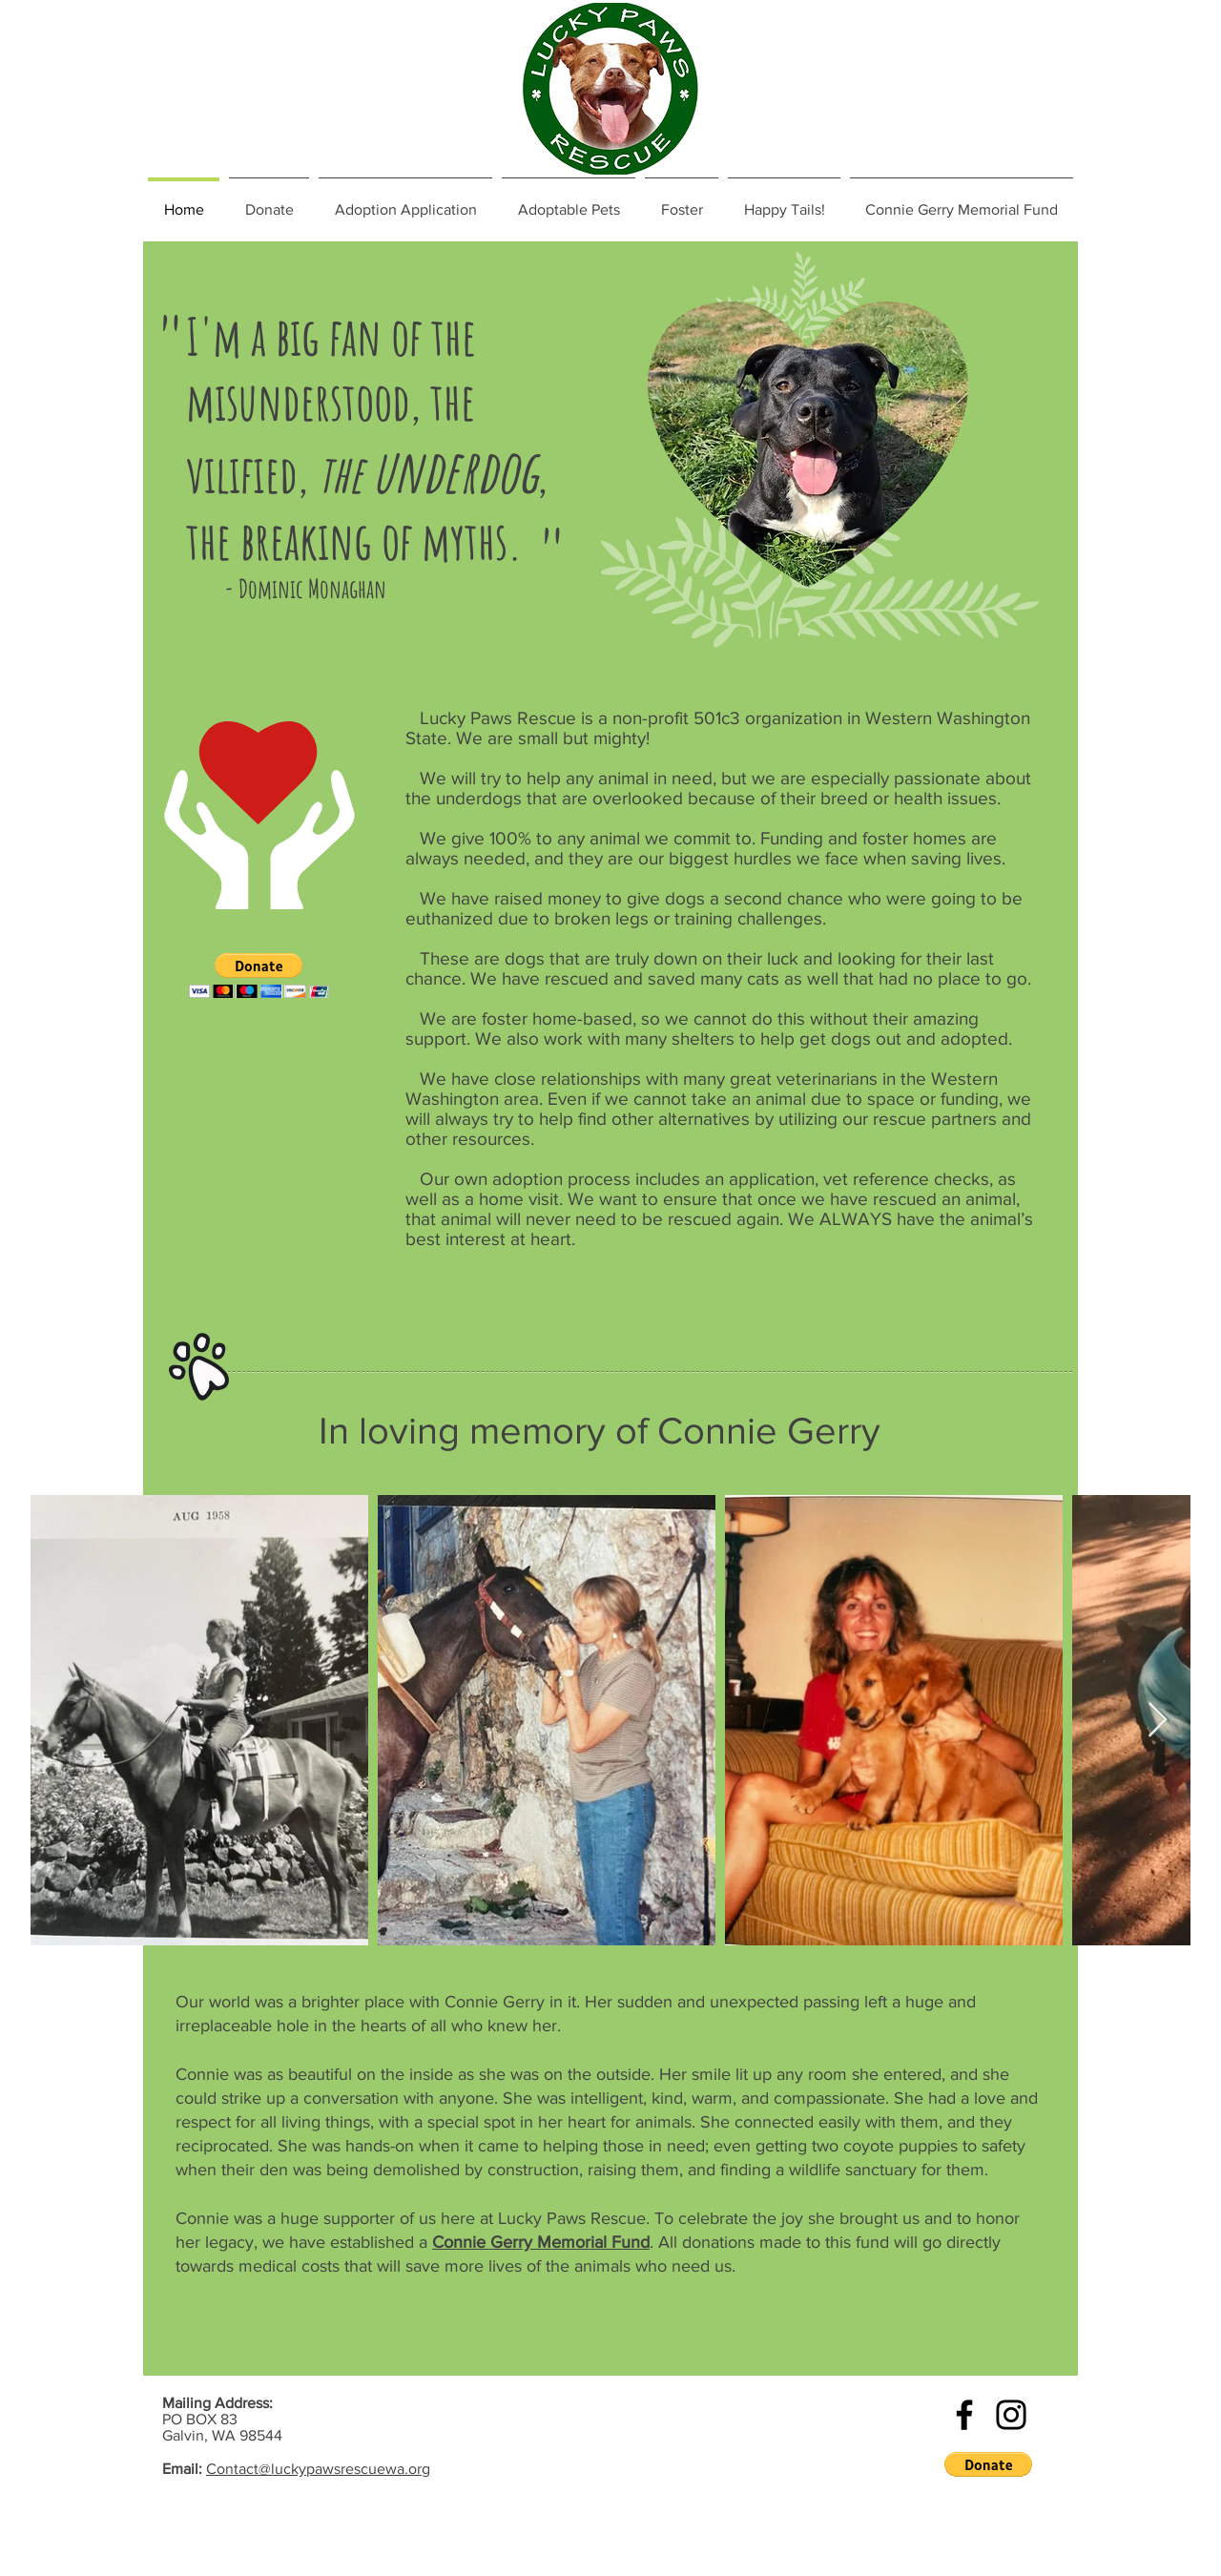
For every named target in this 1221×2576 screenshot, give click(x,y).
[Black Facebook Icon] (964, 2415)
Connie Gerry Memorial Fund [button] (541, 2242)
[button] (259, 975)
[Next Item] (1158, 1720)
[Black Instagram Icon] (1011, 2415)
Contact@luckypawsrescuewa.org (318, 2469)
